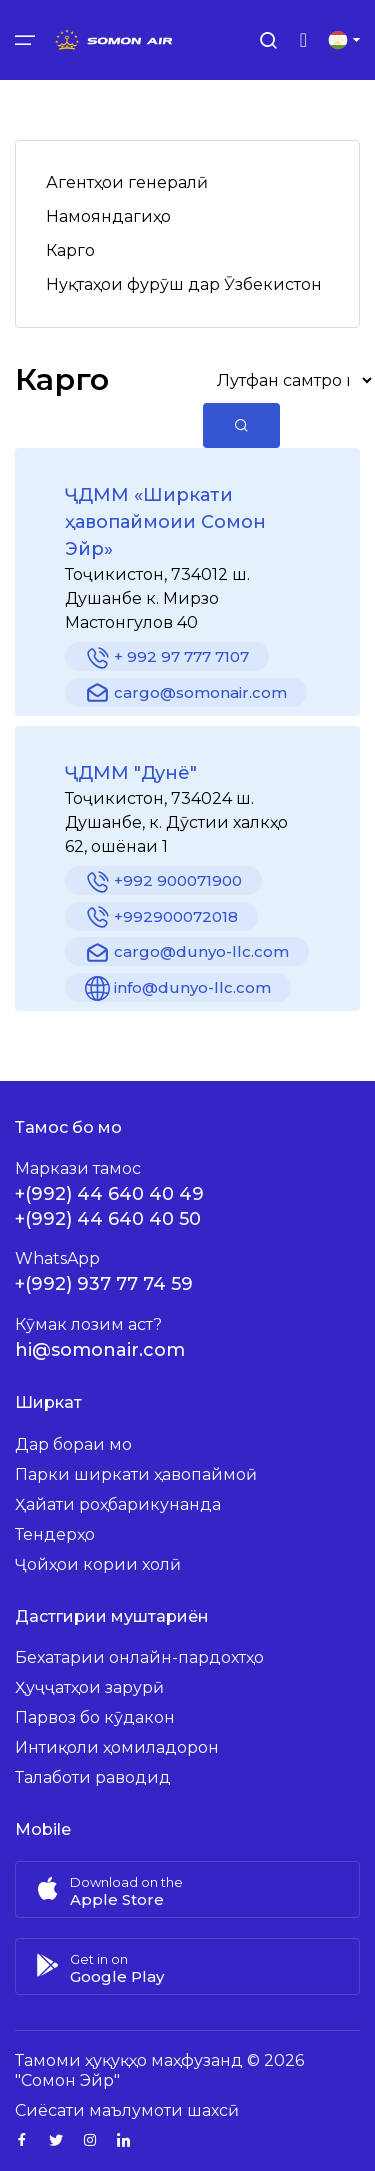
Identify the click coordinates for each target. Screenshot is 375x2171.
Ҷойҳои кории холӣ (98, 1564)
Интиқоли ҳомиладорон (117, 1747)
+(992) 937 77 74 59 (104, 1284)
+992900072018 (161, 917)
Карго (70, 250)
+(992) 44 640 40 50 (108, 1219)
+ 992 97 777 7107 (167, 658)
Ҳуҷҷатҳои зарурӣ (89, 1687)
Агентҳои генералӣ (127, 182)
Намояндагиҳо (108, 216)
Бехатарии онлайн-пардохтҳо (139, 1657)
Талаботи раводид (93, 1777)
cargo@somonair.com (186, 693)
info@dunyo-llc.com (178, 988)
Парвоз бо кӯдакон (95, 1717)
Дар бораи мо (73, 1444)
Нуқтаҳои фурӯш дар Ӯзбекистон (184, 284)
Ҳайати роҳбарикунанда (118, 1504)
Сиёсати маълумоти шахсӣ (127, 2110)
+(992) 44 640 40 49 (109, 1194)
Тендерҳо (55, 1534)
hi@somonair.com (100, 1350)
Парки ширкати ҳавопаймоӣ (136, 1474)
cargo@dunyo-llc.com (187, 953)
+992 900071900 (163, 882)
